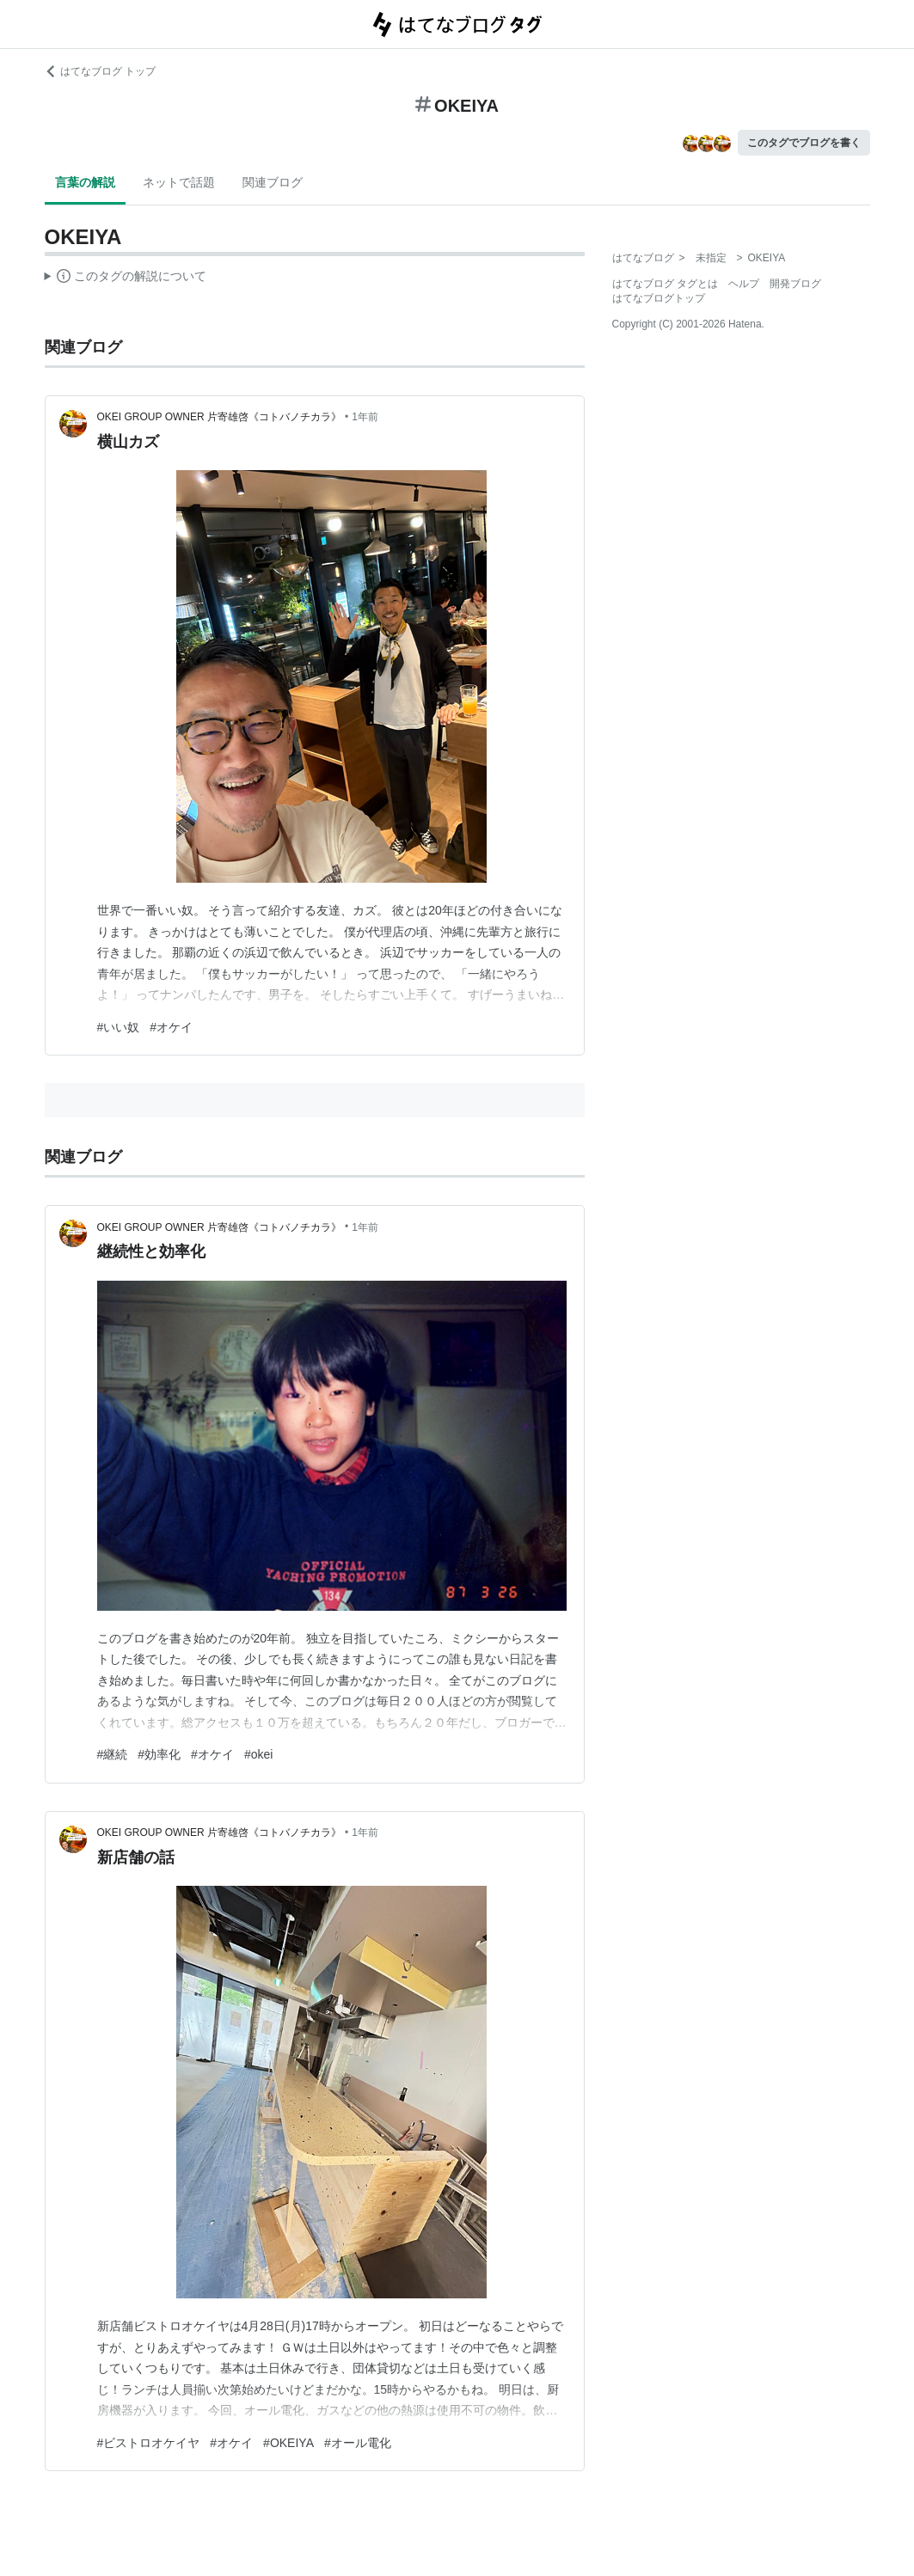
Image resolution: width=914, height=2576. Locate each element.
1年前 (365, 417)
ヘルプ (743, 284)
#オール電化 (357, 2443)
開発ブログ (795, 284)
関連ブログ (272, 182)
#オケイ (171, 1027)
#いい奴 (118, 1027)
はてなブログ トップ (100, 71)
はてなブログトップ (658, 298)
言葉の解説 (85, 182)
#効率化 (159, 1754)
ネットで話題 (179, 182)
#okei (258, 1754)
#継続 (112, 1754)
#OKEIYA (288, 2443)
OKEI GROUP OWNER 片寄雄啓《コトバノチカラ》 (219, 417)
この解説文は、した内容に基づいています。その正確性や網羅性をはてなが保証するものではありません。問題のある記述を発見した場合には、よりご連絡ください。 (126, 278)
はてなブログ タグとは (665, 284)
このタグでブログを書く (804, 143)
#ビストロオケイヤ (148, 2443)
